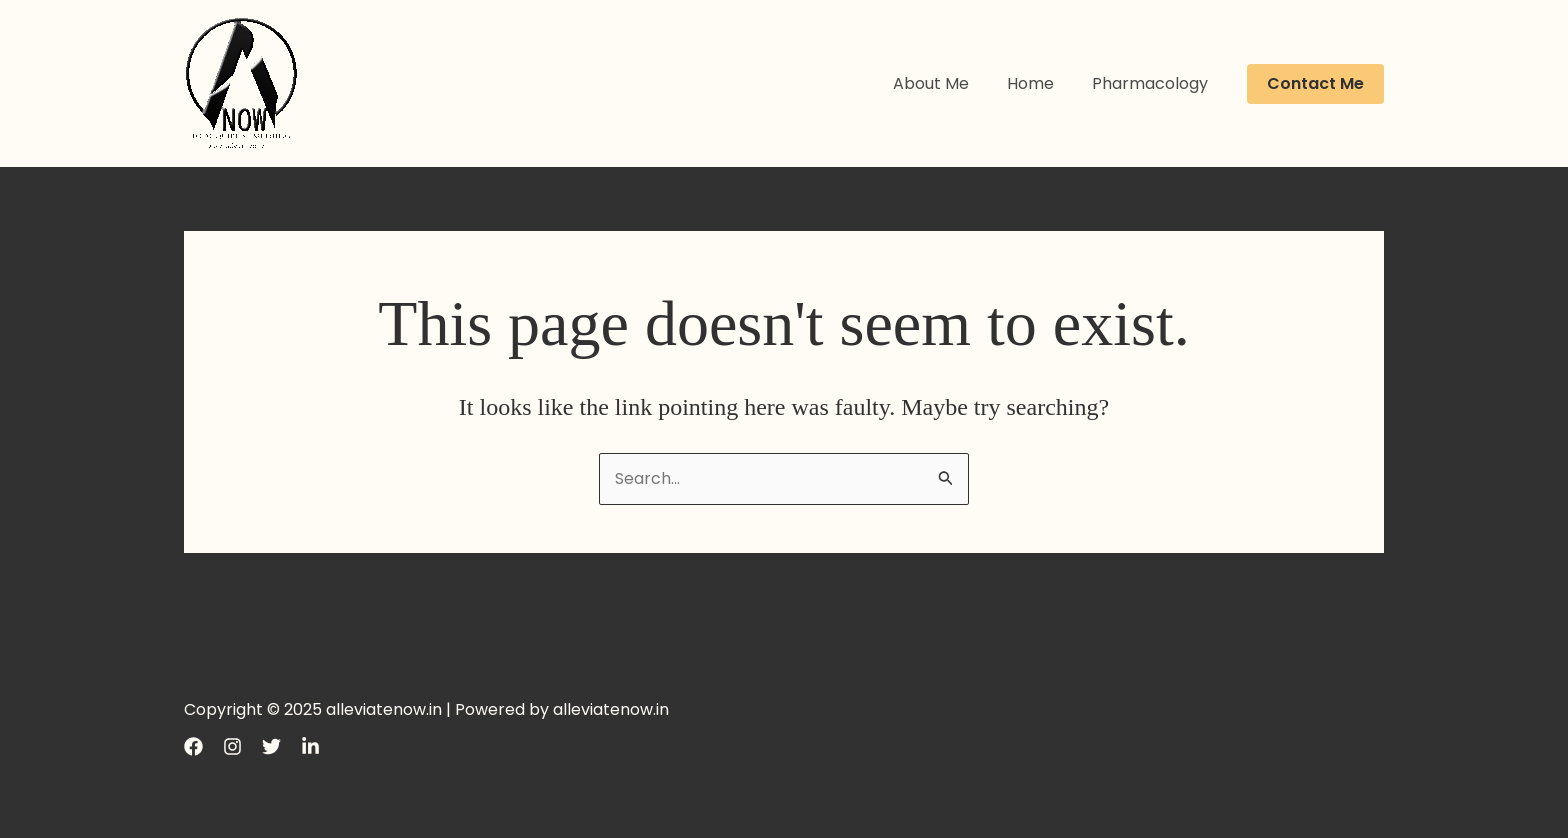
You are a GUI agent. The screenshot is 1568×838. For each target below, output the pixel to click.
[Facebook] (193, 746)
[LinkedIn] (310, 746)
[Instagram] (232, 746)
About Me (946, 83)
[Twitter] (271, 746)
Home (1039, 83)
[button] (1315, 84)
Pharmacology (1153, 83)
